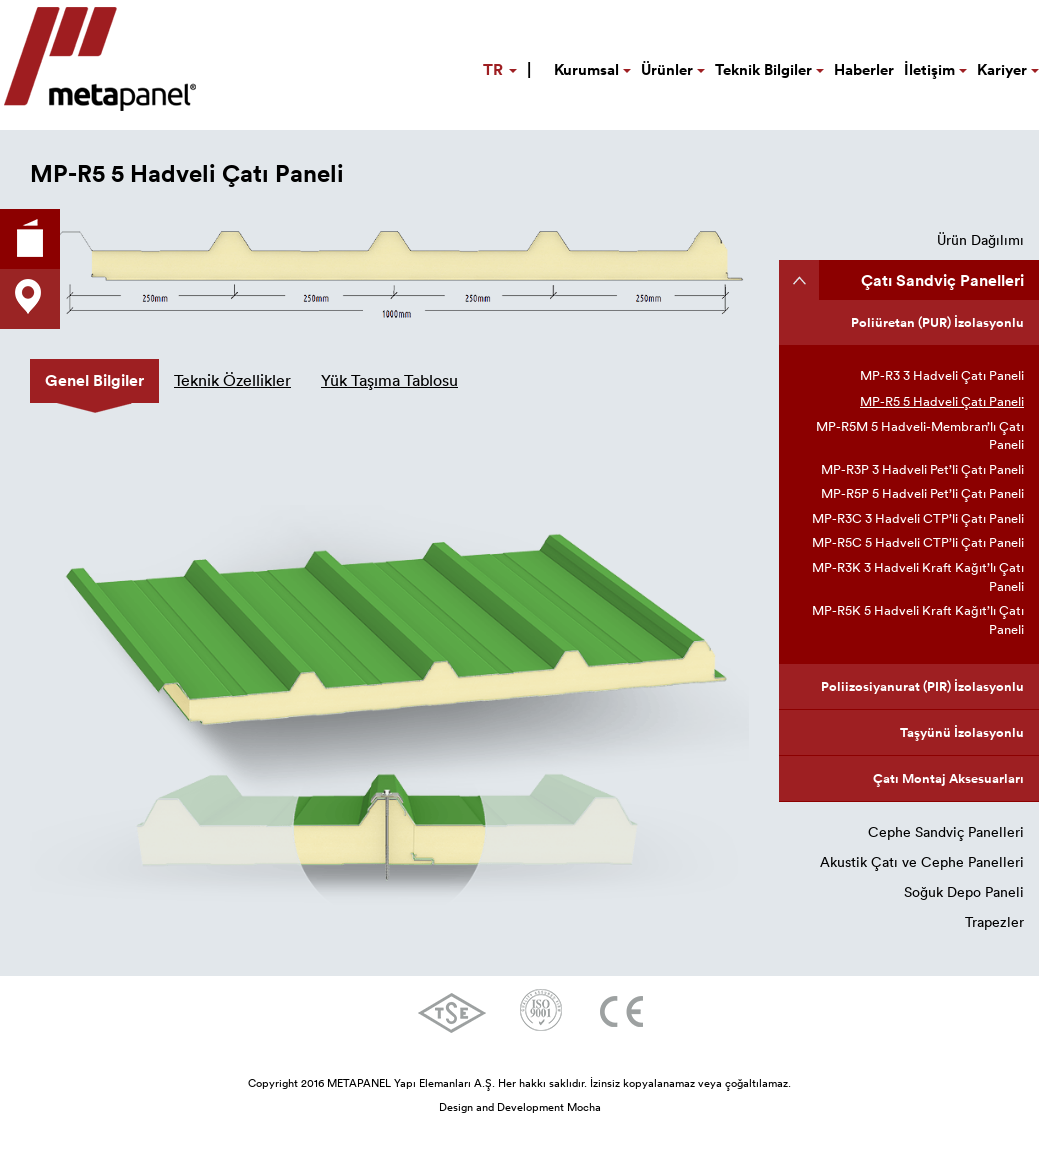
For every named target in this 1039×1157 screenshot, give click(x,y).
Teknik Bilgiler (769, 69)
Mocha (584, 1107)
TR (507, 69)
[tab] (94, 381)
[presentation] (94, 381)
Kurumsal (592, 69)
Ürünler (673, 69)
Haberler (864, 69)
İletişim (935, 69)
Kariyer (1008, 69)
